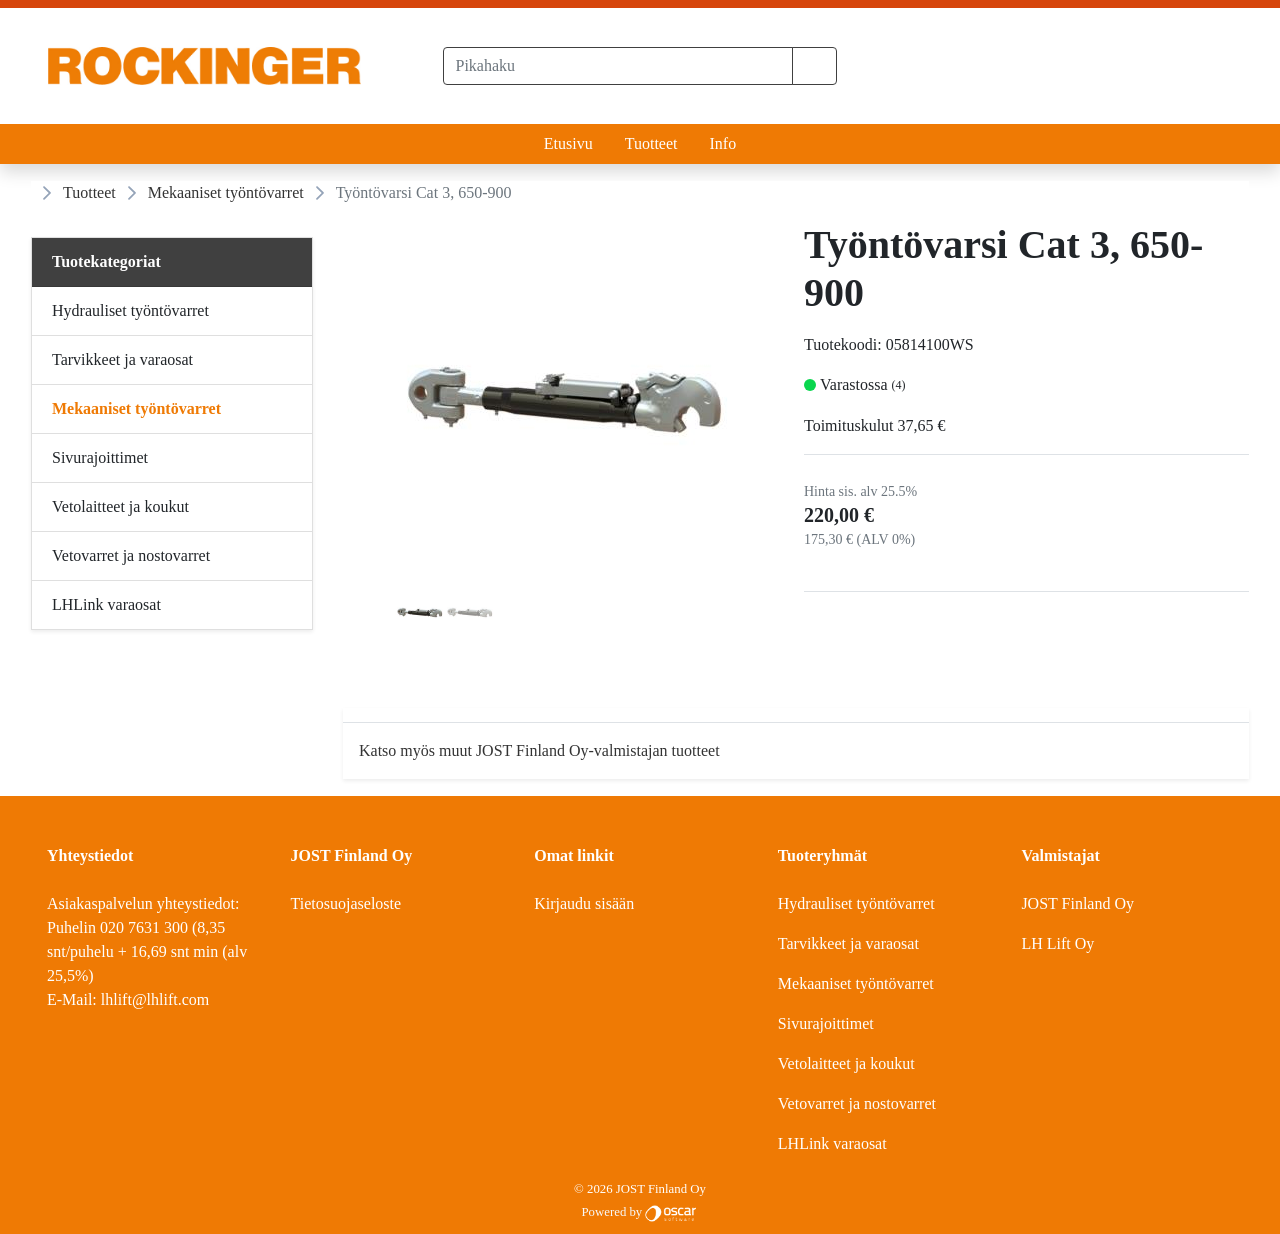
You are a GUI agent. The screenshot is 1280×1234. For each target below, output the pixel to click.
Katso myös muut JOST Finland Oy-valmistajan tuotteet (539, 750)
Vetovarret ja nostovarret (857, 1103)
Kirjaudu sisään (584, 903)
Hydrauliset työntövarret (856, 903)
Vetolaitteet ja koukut (846, 1063)
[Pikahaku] (618, 66)
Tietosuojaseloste (346, 903)
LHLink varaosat (832, 1143)
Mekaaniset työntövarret (226, 192)
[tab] (420, 615)
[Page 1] (420, 615)
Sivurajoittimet (826, 1023)
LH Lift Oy (1057, 943)
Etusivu (568, 143)
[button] (814, 66)
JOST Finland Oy (1077, 903)
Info (722, 143)
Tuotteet (651, 143)
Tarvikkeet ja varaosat (848, 943)
